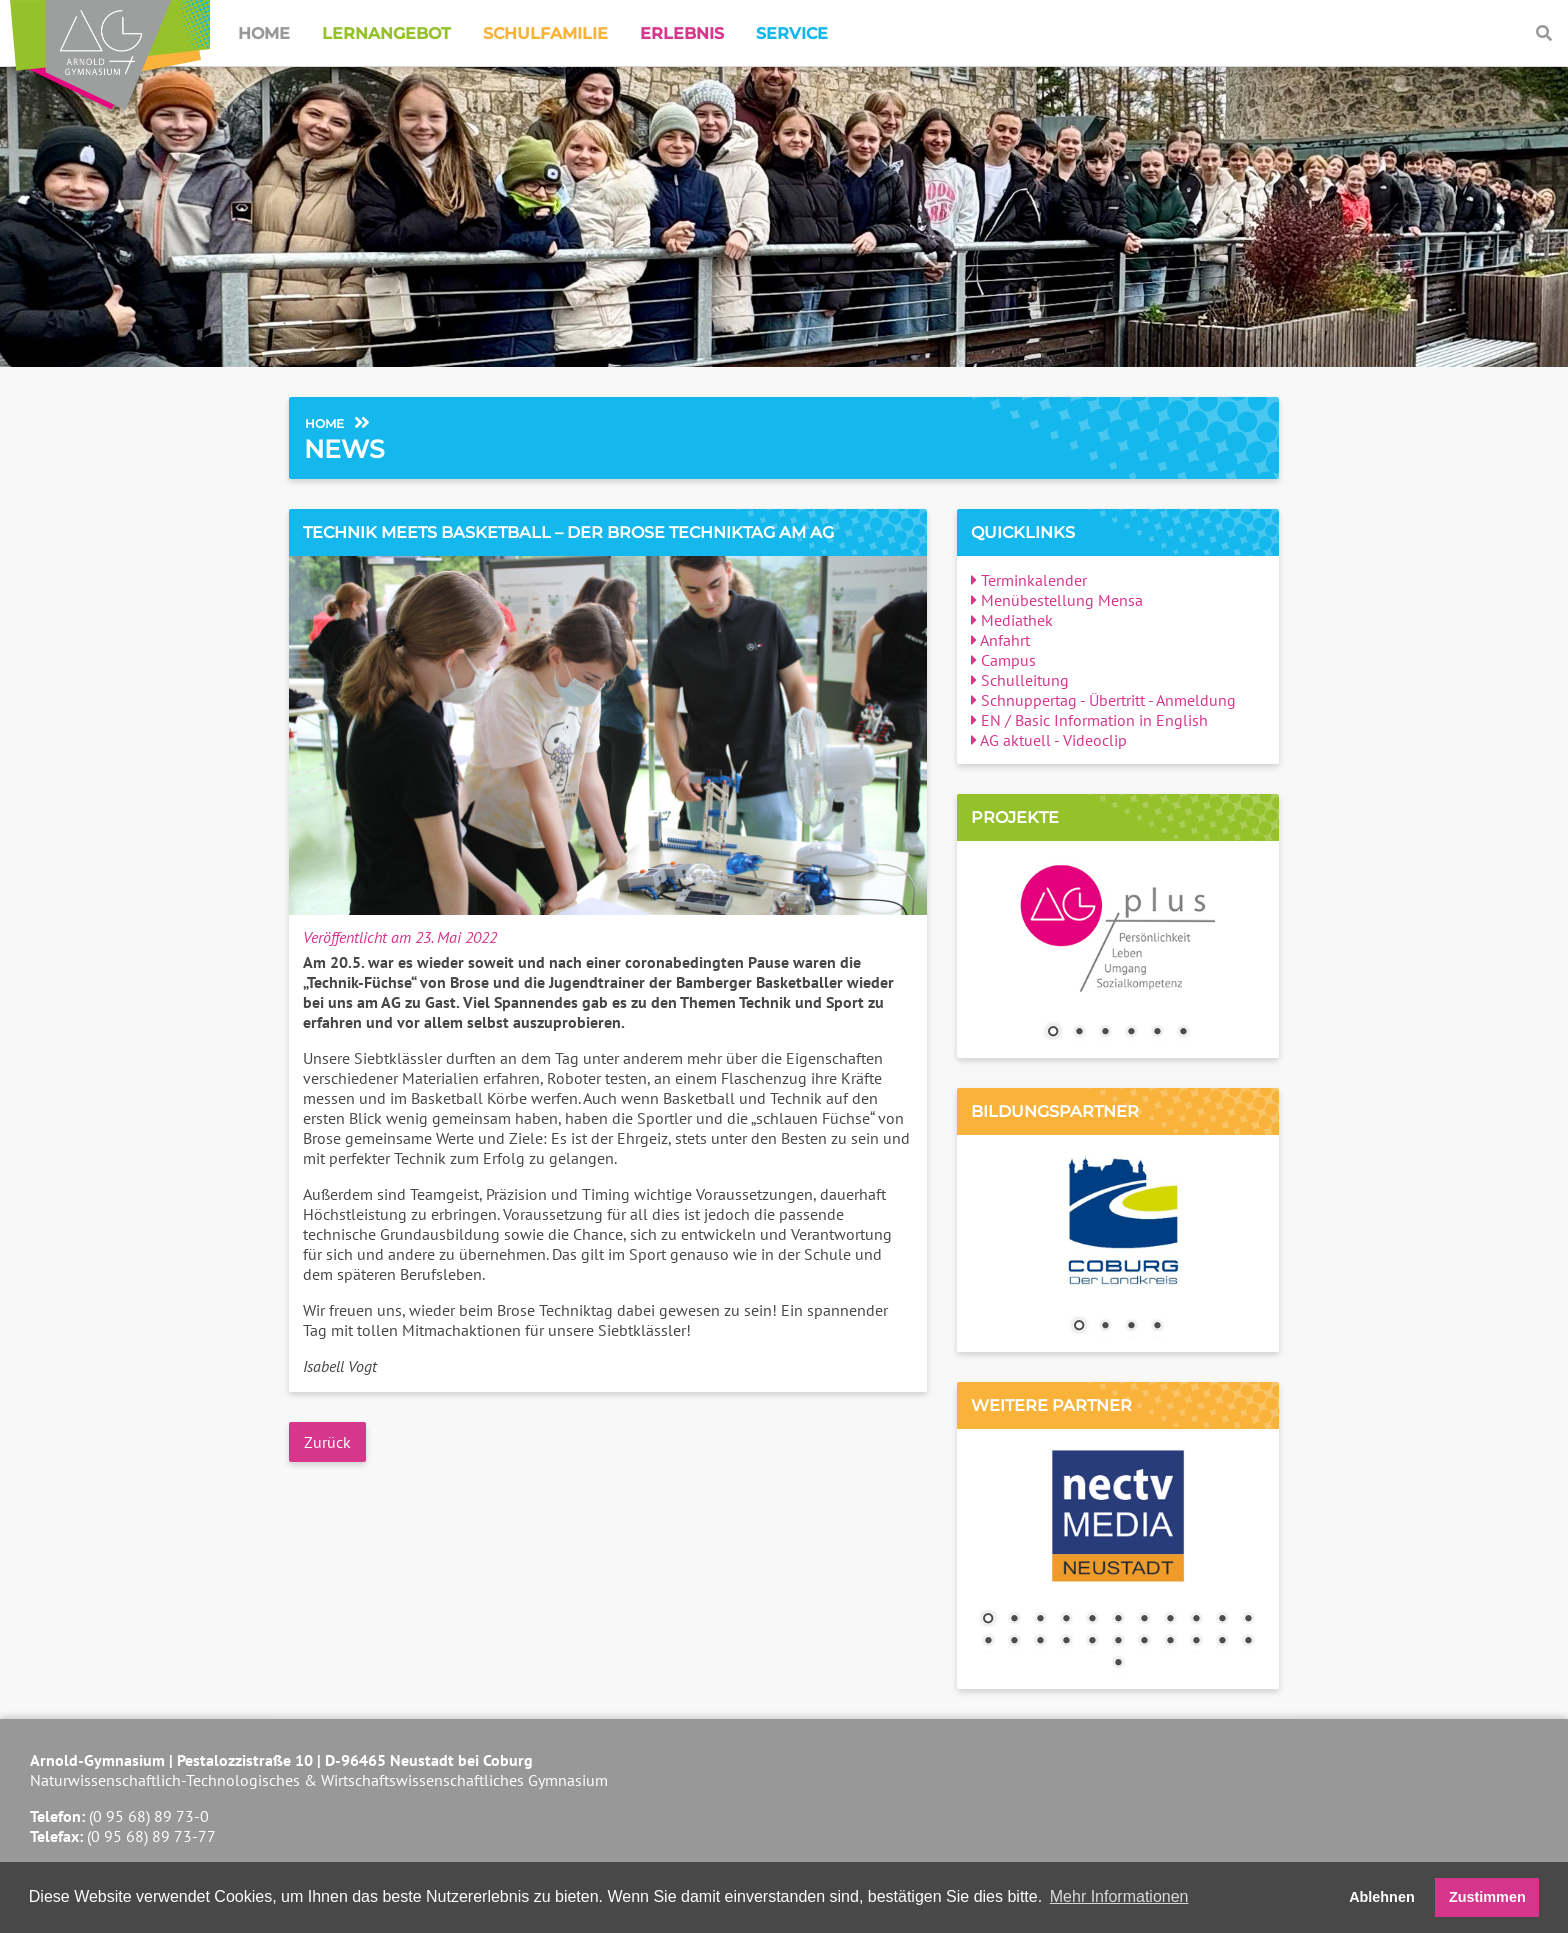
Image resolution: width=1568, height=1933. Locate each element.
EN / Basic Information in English (1089, 720)
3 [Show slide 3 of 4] (1131, 1327)
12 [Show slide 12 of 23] (988, 1642)
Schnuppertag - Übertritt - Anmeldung (1103, 700)
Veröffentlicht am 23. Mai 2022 (400, 937)
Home (264, 33)
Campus (1003, 660)
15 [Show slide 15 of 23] (1066, 1642)
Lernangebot (386, 33)
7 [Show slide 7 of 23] (1144, 1620)
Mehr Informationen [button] (1119, 1896)
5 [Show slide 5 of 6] (1157, 1033)
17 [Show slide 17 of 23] (1118, 1642)
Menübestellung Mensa (1057, 600)
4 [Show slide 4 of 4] (1157, 1327)
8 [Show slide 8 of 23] (1170, 1620)
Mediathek (1012, 620)
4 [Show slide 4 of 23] (1066, 1620)
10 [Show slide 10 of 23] (1222, 1620)
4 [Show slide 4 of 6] (1131, 1033)
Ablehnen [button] (1382, 1897)
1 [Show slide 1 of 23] (988, 1620)
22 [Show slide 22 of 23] (1248, 1642)
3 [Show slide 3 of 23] (1040, 1620)
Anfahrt (1000, 640)
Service (792, 33)
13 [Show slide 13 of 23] (1014, 1642)
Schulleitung (1020, 680)
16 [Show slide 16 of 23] (1092, 1642)
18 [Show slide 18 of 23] (1144, 1642)
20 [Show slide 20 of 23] (1196, 1642)
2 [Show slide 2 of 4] (1105, 1327)
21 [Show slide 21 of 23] (1222, 1642)
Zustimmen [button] (1487, 1897)
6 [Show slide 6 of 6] (1183, 1033)
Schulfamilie (545, 33)
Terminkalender (1029, 580)
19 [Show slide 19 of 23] (1170, 1642)
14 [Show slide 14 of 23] (1040, 1642)
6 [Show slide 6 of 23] (1118, 1620)
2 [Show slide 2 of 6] (1079, 1033)
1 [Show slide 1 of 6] (1053, 1033)
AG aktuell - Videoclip (1049, 740)
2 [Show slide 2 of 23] (1014, 1620)
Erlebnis (682, 33)
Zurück (327, 1442)
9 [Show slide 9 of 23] (1196, 1620)
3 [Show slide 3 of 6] (1105, 1033)
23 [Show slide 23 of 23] (1118, 1664)
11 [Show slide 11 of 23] (1248, 1620)
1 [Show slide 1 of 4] (1079, 1327)
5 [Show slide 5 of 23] (1092, 1620)
